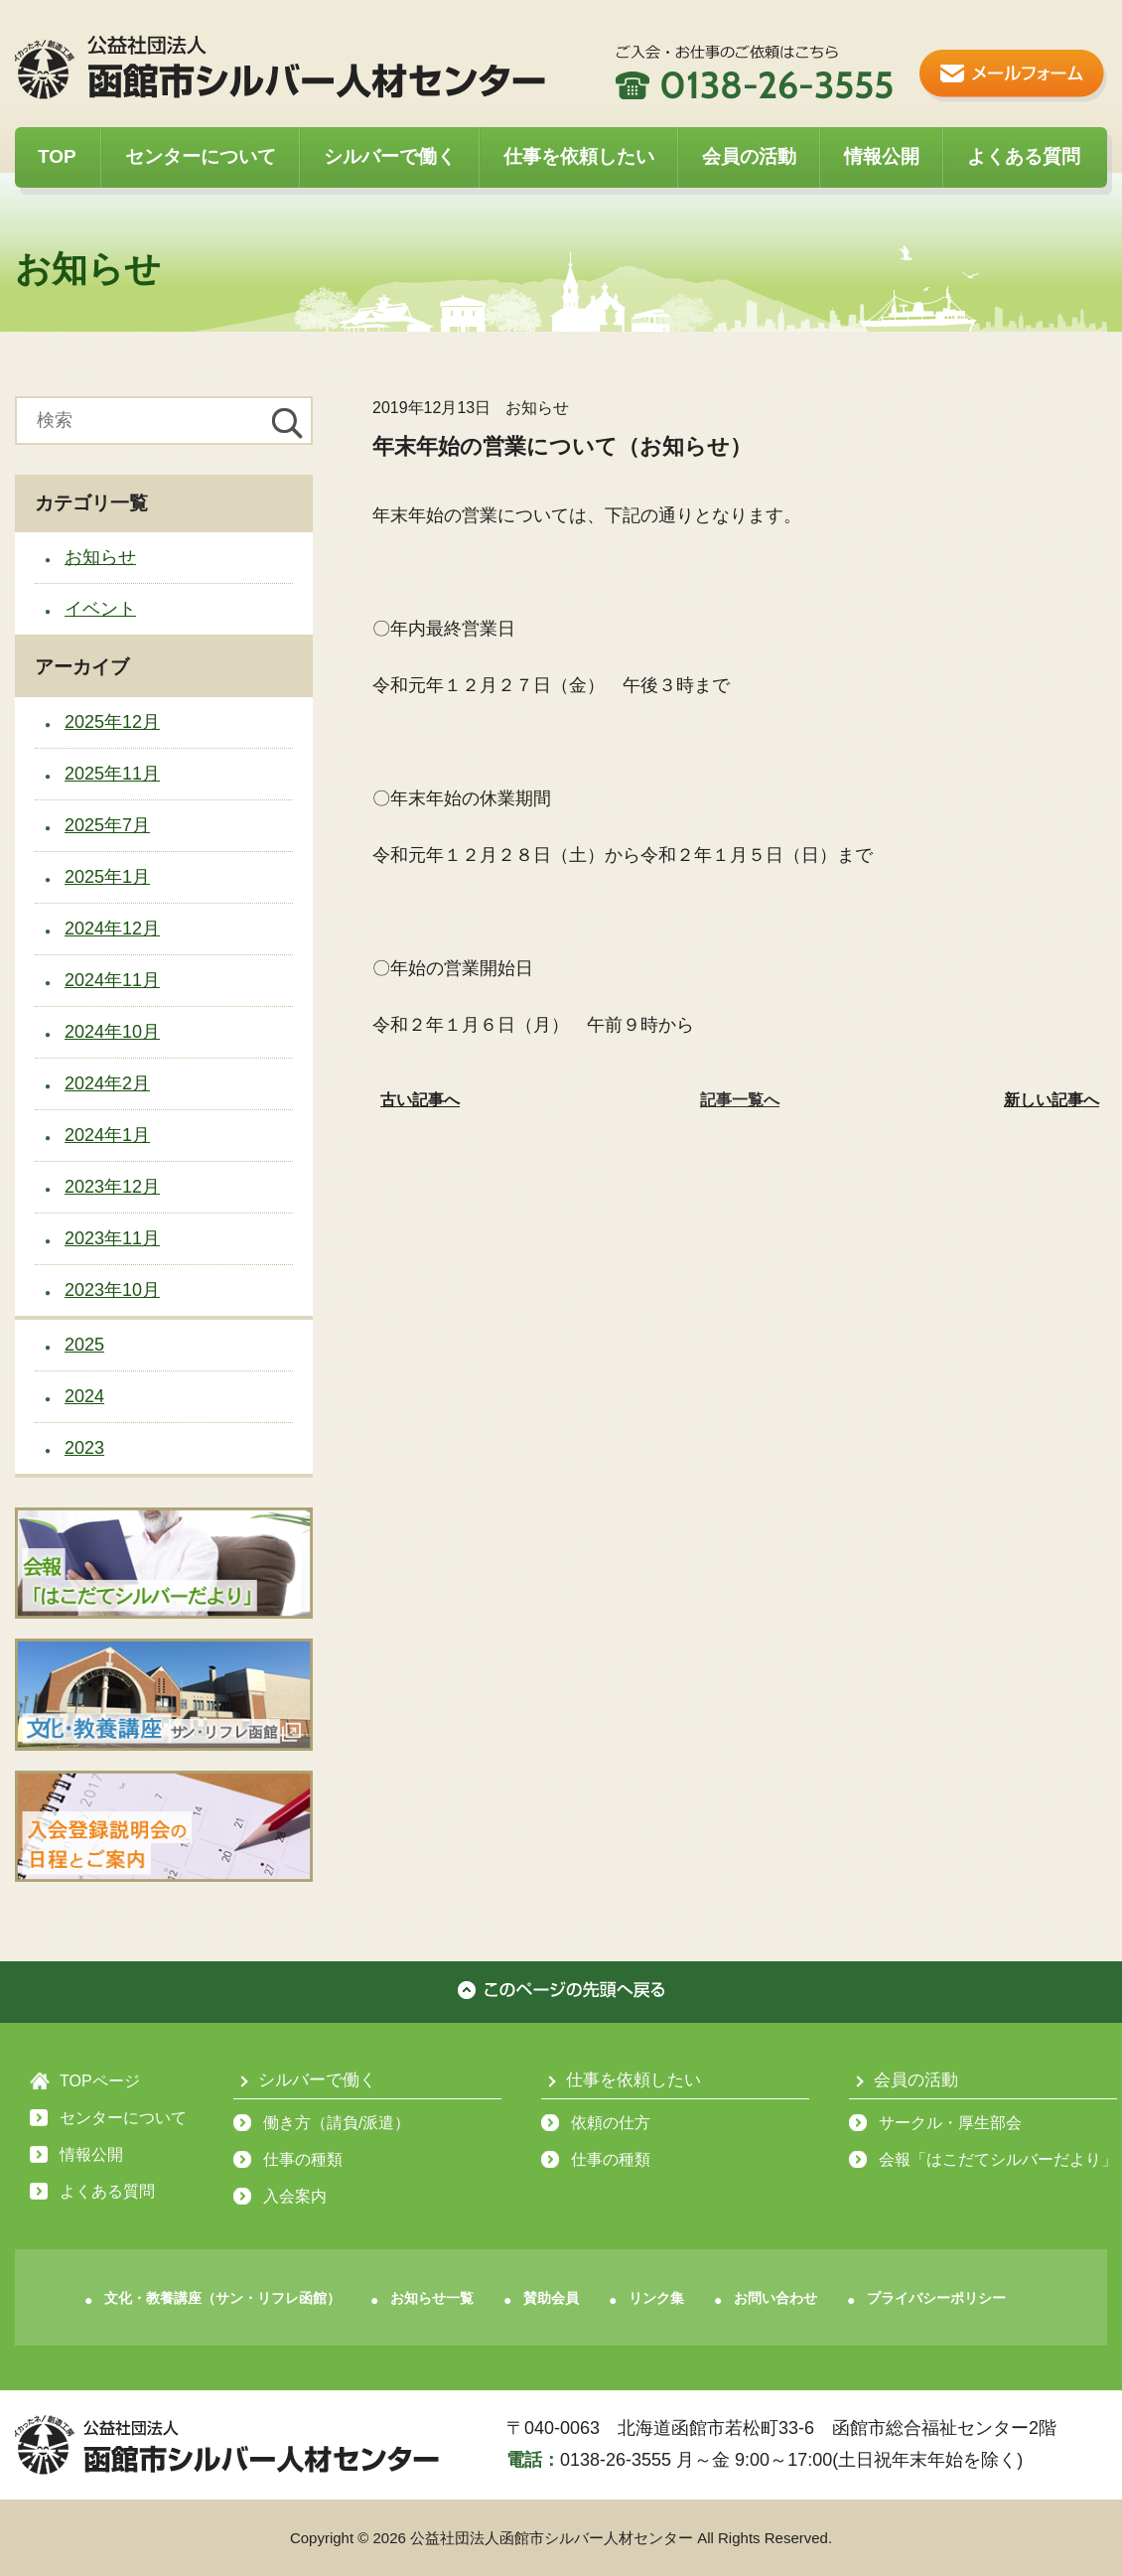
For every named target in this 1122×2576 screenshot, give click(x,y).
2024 (84, 1396)
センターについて (200, 156)
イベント (100, 609)
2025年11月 (112, 774)
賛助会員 (551, 2298)
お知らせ (100, 557)
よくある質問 (1023, 156)
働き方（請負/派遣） (336, 2122)
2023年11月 (112, 1238)
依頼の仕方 (610, 2122)
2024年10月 (112, 1032)
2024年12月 (112, 928)
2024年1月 (107, 1135)
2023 (84, 1448)
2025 (84, 1345)
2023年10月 (112, 1290)
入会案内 (295, 2196)
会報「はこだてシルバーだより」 (998, 2159)
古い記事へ (420, 1099)
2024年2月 (107, 1083)
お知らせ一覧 (432, 2298)
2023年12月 (112, 1187)
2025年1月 (107, 877)
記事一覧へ (739, 1099)
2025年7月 (107, 825)
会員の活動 (749, 156)
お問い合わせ (775, 2298)
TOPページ (100, 2081)
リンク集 (656, 2298)
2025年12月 (112, 722)
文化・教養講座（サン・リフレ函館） (222, 2298)
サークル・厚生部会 (950, 2122)
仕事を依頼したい (578, 156)
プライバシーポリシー (936, 2298)
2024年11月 (112, 980)
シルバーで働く (390, 156)
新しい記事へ (1051, 1099)
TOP (57, 156)
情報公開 (881, 156)
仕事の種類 (303, 2159)
